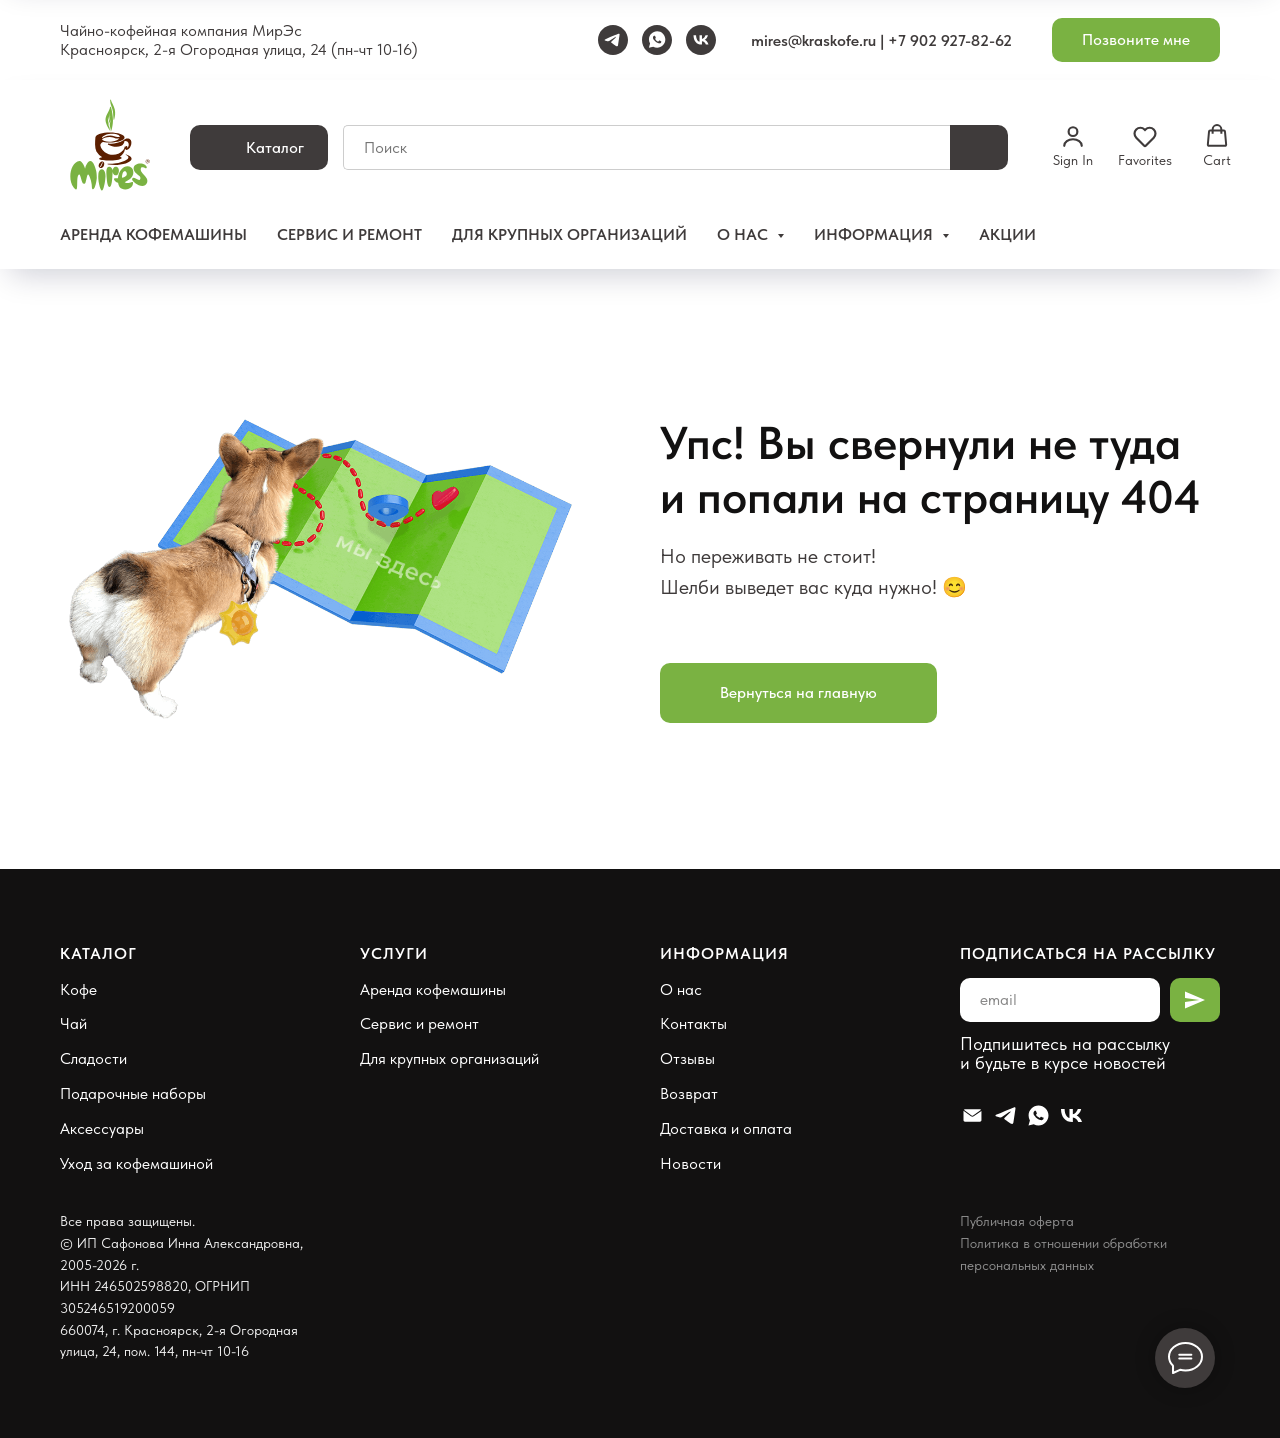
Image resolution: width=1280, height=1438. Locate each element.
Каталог (98, 953)
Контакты (693, 1023)
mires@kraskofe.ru (813, 40)
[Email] (972, 1115)
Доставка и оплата (726, 1128)
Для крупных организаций (569, 234)
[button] (1136, 40)
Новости (690, 1163)
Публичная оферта (1017, 1221)
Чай (73, 1023)
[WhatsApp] (657, 40)
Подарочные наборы (133, 1093)
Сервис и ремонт (349, 234)
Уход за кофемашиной (136, 1163)
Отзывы (687, 1058)
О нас (681, 989)
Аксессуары (102, 1128)
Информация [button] (875, 234)
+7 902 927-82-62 (950, 40)
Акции (1007, 234)
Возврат (689, 1093)
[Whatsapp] (1038, 1115)
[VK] (701, 40)
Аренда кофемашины (153, 234)
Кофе (78, 989)
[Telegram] (613, 40)
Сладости (93, 1058)
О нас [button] (744, 234)
